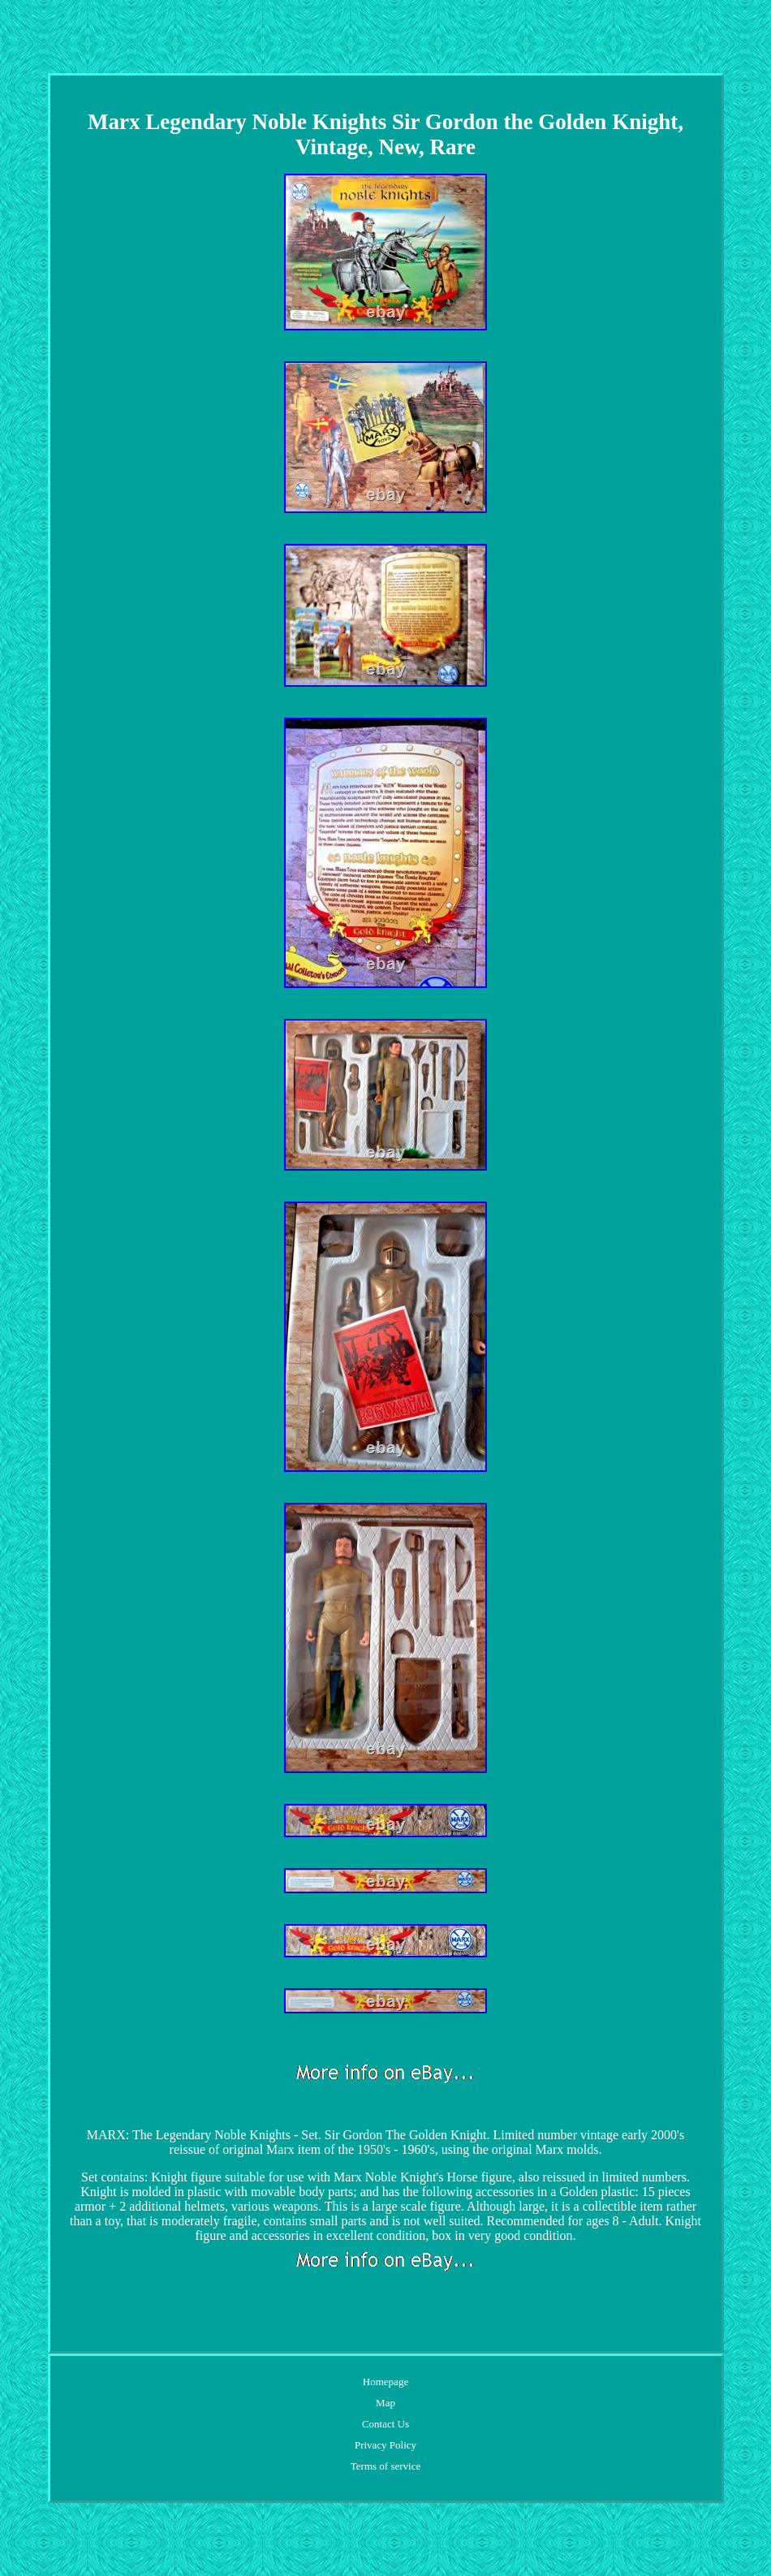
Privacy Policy (385, 2445)
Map (385, 2403)
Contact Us (385, 2424)
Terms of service (385, 2466)
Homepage (385, 2381)
